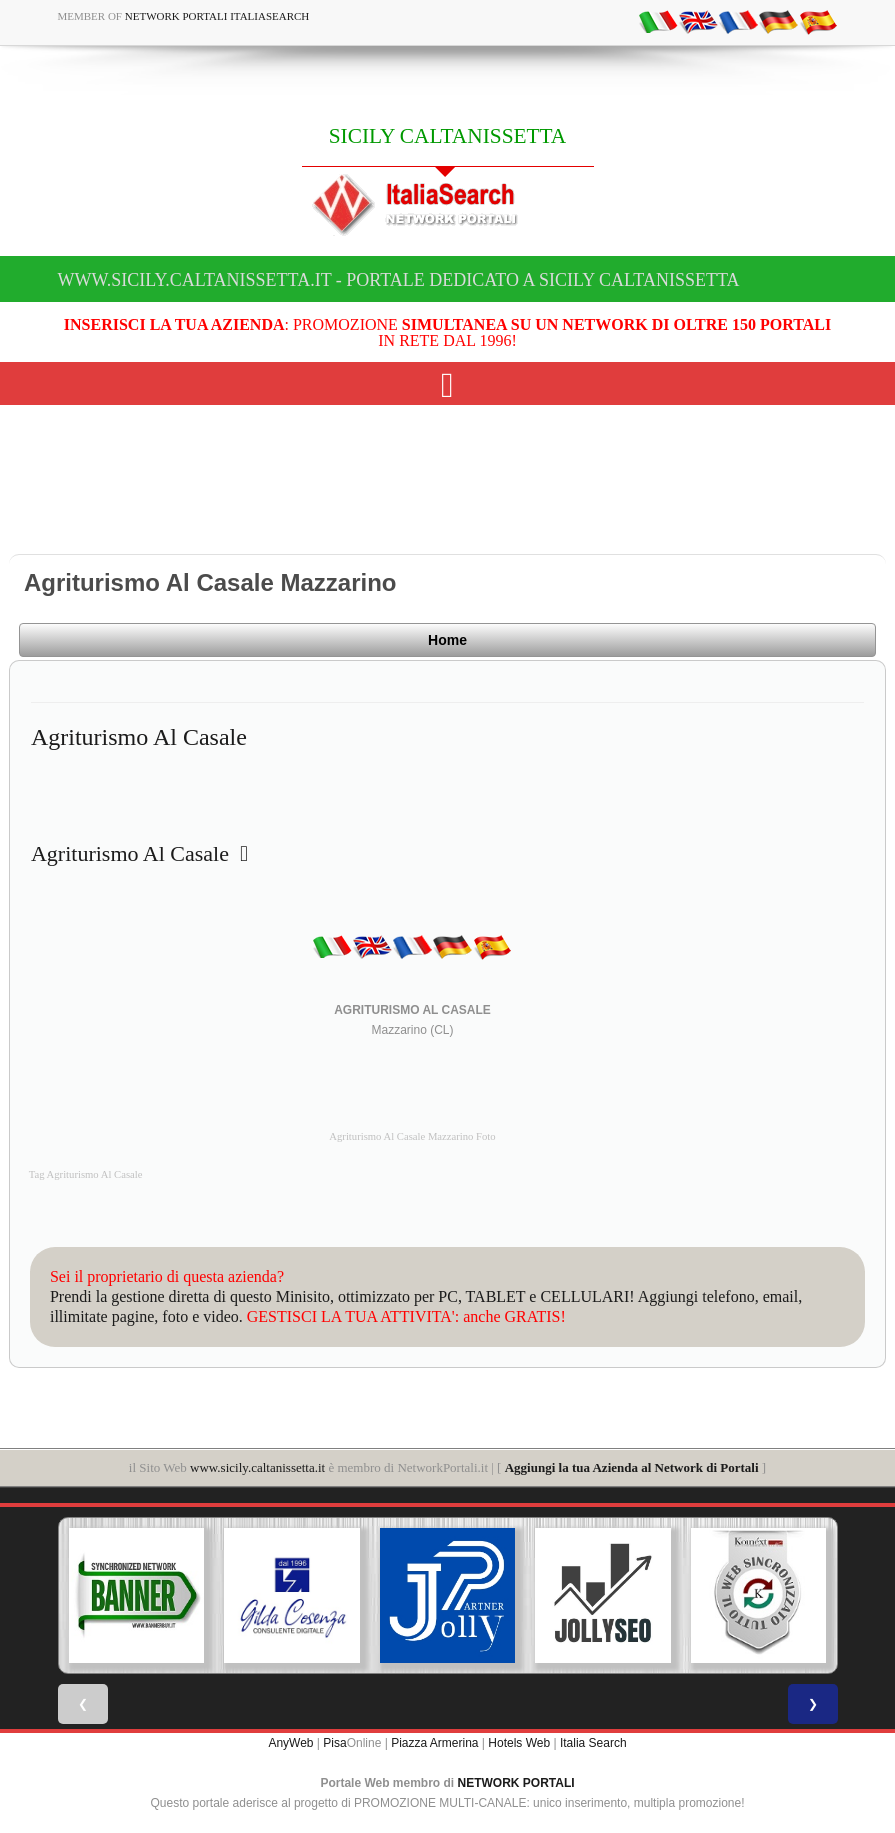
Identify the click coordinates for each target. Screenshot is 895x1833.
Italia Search (593, 1743)
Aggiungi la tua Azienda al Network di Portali (632, 1467)
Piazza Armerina (434, 1743)
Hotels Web (519, 1743)
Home (447, 640)
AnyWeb (290, 1743)
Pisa (334, 1743)
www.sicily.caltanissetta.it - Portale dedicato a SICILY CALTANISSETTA (399, 280)
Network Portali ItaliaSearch (217, 16)
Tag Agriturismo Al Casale (86, 1174)
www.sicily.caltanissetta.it (257, 1467)
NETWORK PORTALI (516, 1783)
